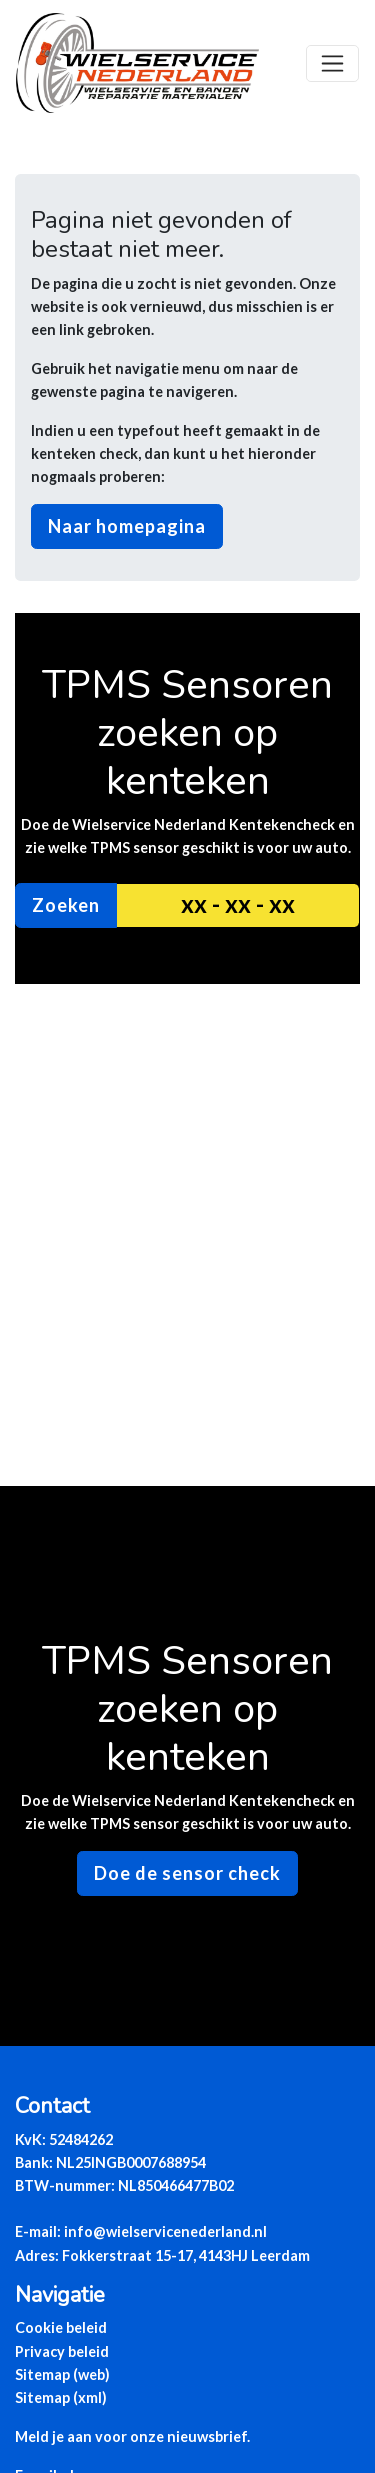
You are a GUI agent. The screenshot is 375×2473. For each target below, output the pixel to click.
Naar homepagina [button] (127, 526)
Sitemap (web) (62, 2374)
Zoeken (66, 905)
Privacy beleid (62, 2351)
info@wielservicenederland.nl (165, 2231)
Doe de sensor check (187, 1873)
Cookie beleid (61, 2327)
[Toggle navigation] (332, 63)
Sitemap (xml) (61, 2397)
